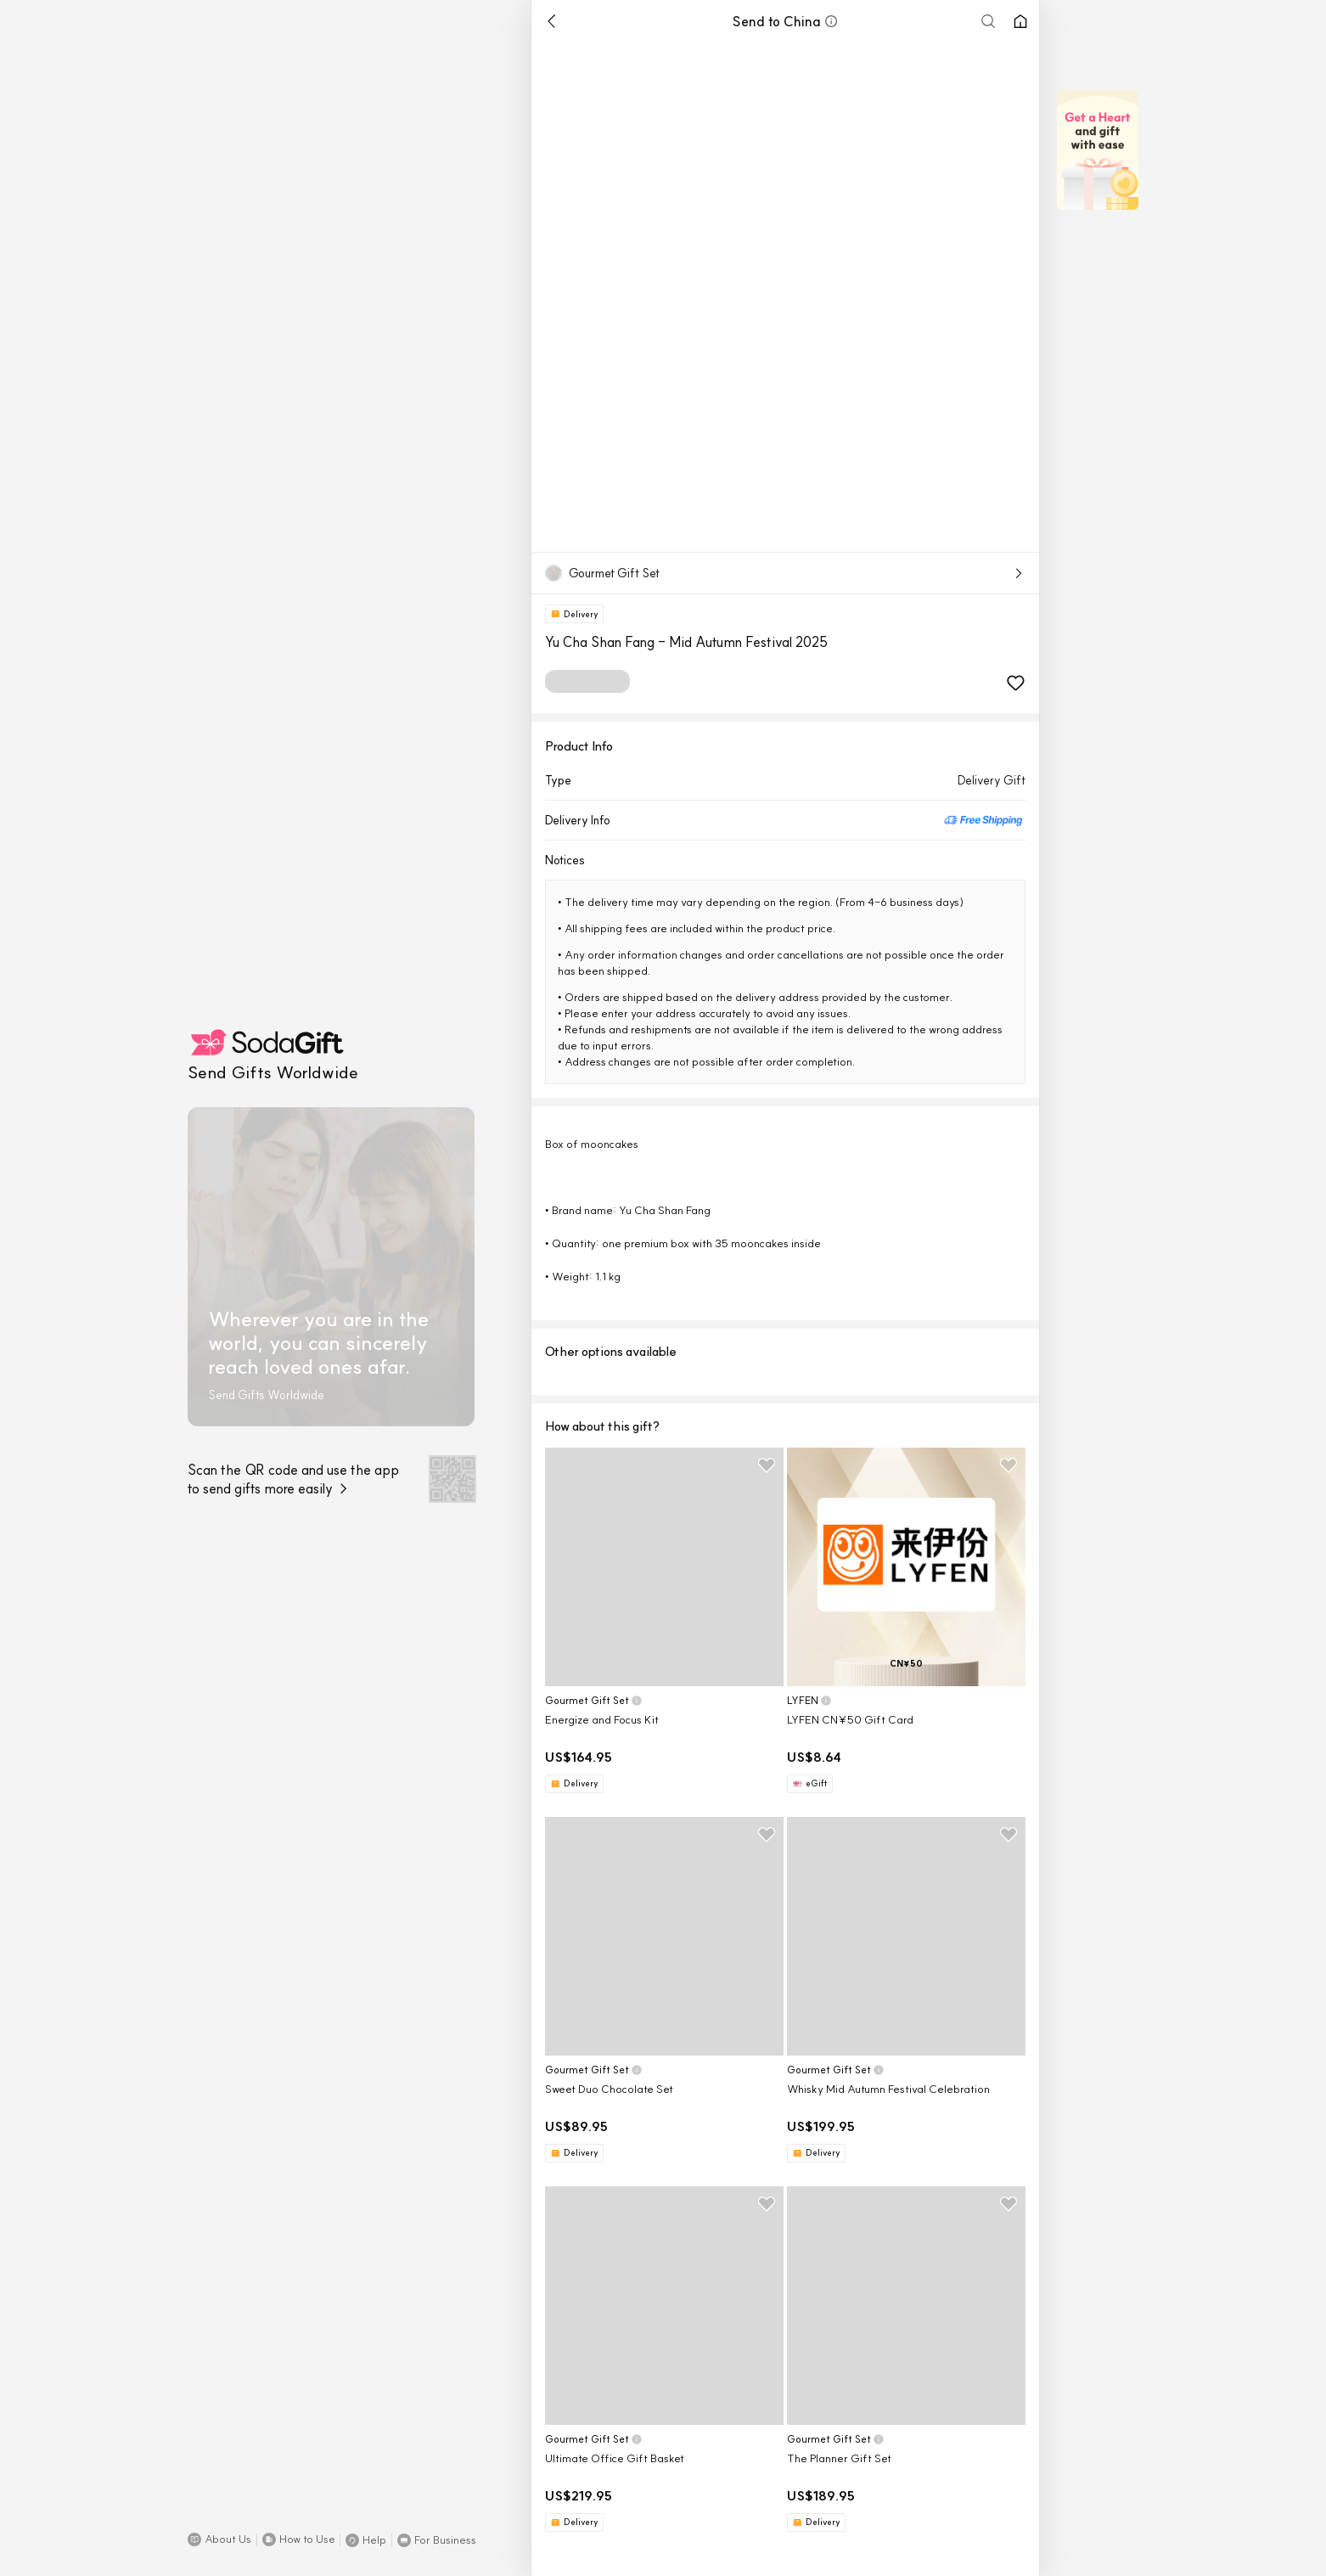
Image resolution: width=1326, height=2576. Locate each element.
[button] (219, 2539)
